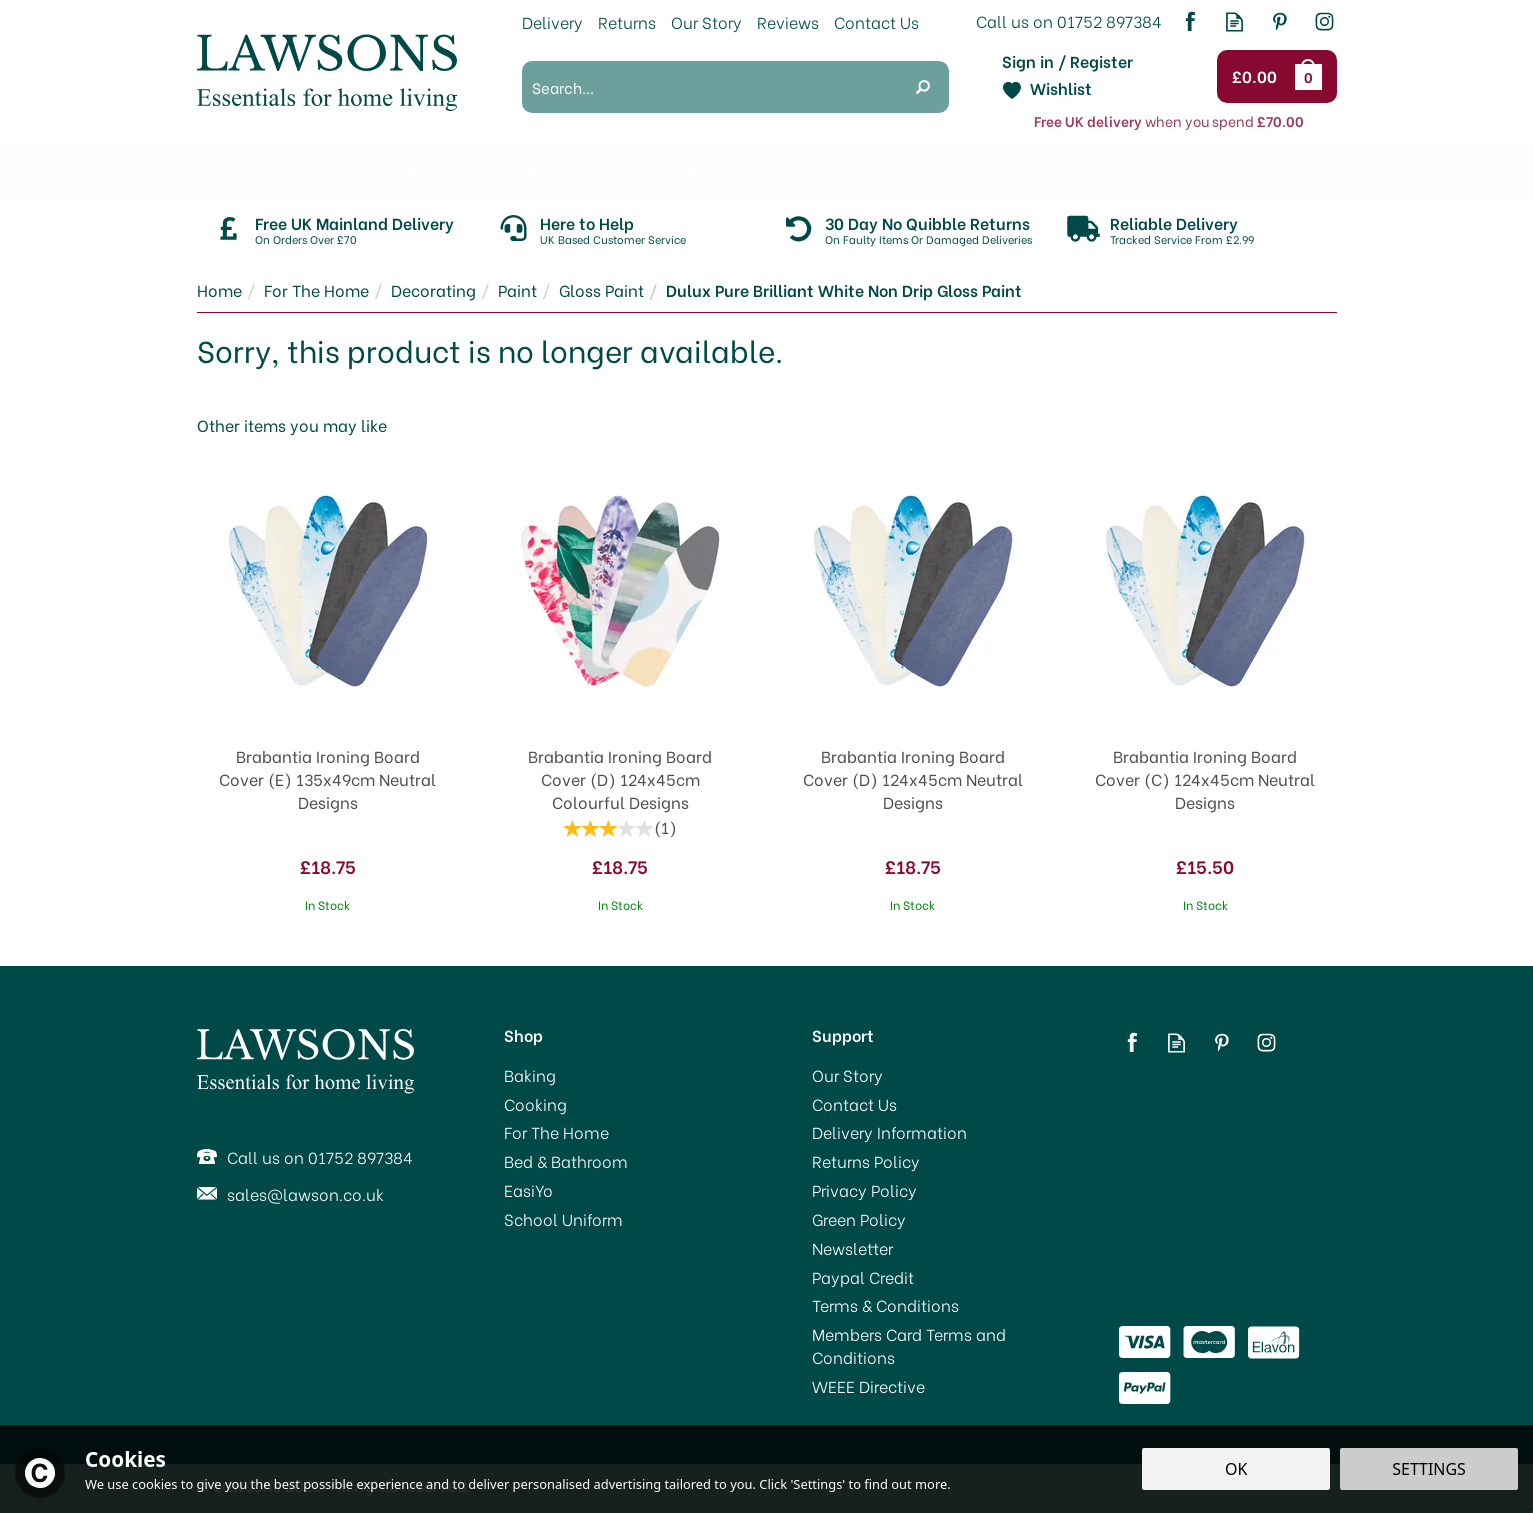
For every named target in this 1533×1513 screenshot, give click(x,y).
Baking (530, 1075)
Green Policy (859, 1219)
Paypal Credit (863, 1277)
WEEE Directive (868, 1386)
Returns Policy (866, 1161)
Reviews (788, 21)
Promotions (241, 167)
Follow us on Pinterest (1279, 21)
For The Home (556, 1132)
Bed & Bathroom (566, 1161)
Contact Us (854, 1104)
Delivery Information (889, 1132)
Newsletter (852, 1248)
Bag (1312, 76)
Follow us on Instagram (1324, 21)
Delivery (552, 21)
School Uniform (563, 1219)
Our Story (847, 1075)
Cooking (535, 1104)
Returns (627, 21)
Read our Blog (1234, 21)
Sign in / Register (1067, 61)
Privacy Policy (864, 1190)
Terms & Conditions (885, 1305)
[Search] (709, 87)
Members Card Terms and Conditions (909, 1345)
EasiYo (528, 1190)
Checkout (1257, 77)
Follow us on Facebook (1189, 21)
